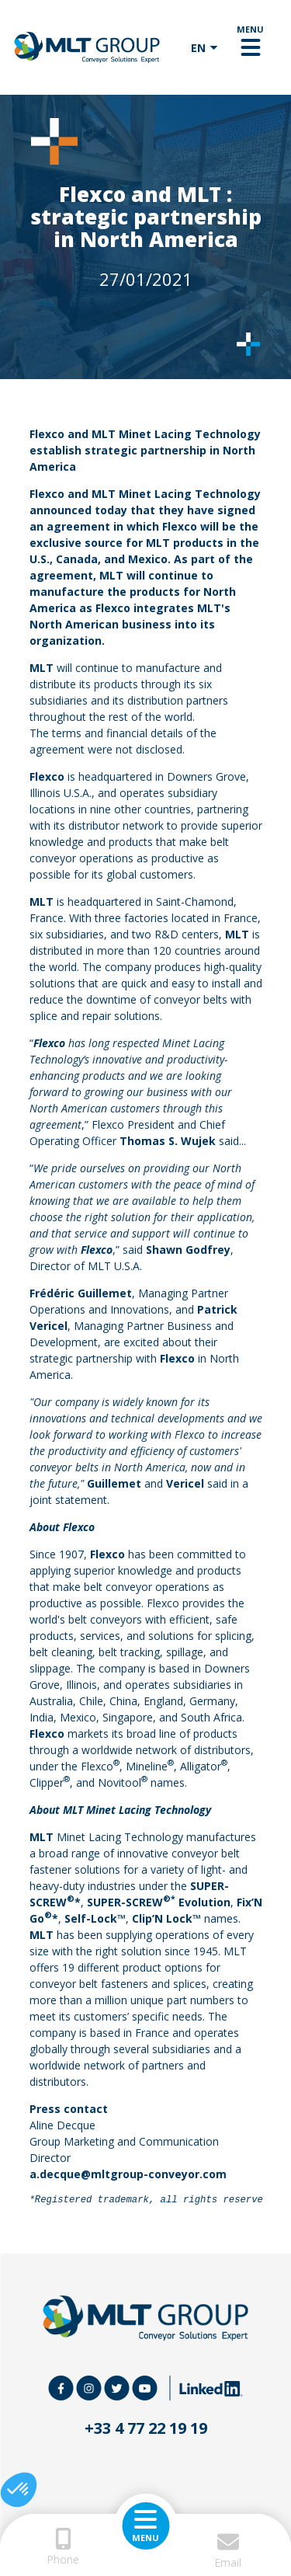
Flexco (48, 433)
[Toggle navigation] (250, 47)
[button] (18, 2489)
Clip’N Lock (162, 1918)
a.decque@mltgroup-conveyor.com (128, 2174)
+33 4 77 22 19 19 (146, 2428)
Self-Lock (90, 1918)
